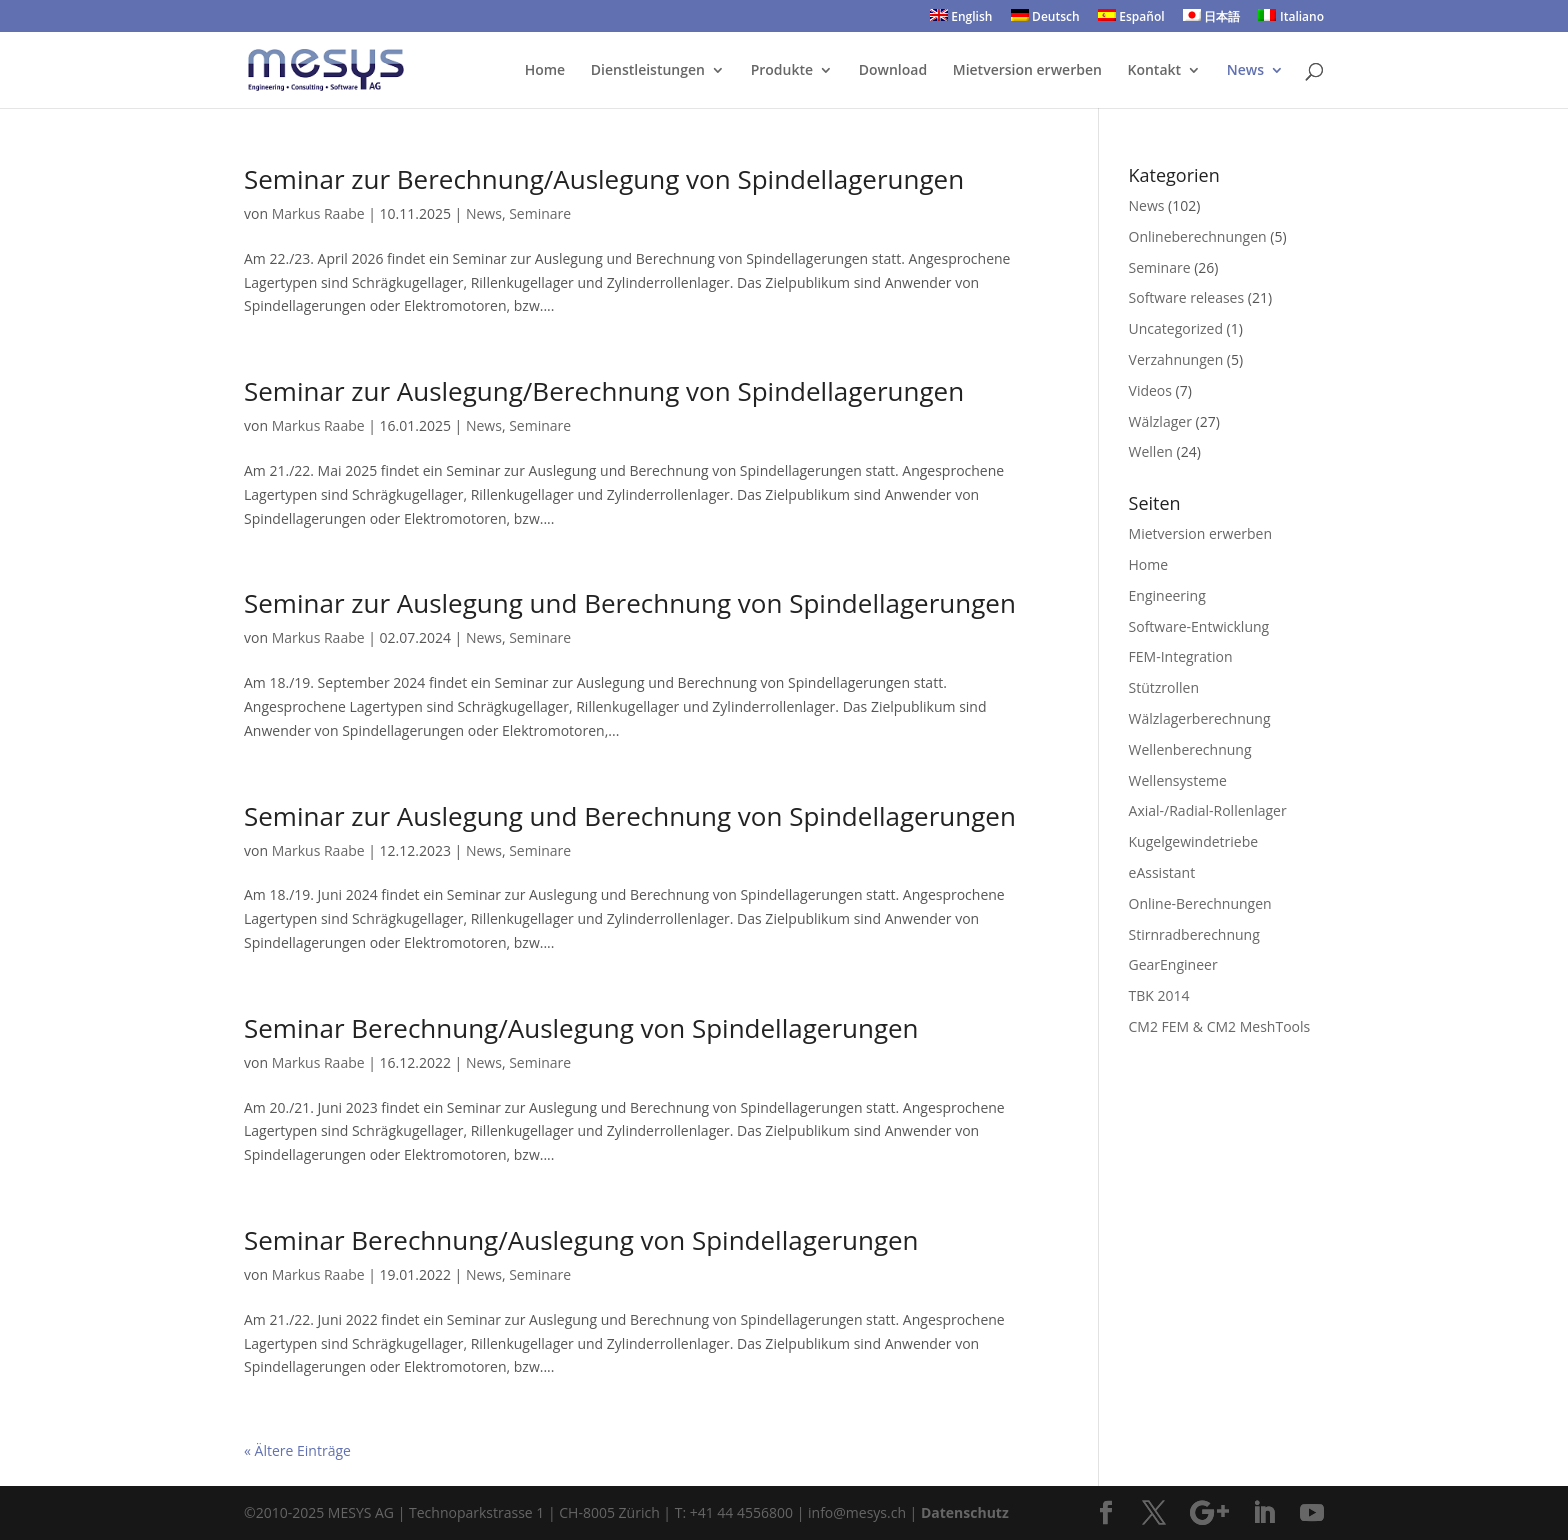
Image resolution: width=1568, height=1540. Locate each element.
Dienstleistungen (648, 71)
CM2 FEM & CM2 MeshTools (1220, 1026)
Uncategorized (1176, 328)
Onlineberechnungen (1198, 236)
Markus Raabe (318, 213)
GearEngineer (1173, 964)
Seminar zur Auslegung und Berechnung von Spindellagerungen (630, 603)
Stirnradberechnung (1194, 934)
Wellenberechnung (1190, 749)
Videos (1150, 390)
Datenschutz (965, 1512)
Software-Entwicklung (1199, 626)
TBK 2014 (1159, 995)
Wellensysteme (1178, 780)
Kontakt (1155, 71)
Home (545, 71)
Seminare (540, 213)
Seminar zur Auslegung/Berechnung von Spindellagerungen (604, 391)
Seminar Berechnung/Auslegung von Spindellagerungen (581, 1028)
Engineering (1167, 595)
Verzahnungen (1176, 359)
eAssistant (1162, 872)
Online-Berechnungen (1200, 903)
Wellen (1151, 451)
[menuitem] (961, 20)
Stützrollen (1164, 687)
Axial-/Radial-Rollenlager (1208, 810)
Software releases (1187, 297)
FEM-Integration (1181, 656)
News (1245, 71)
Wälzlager (1160, 421)
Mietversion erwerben (1027, 71)
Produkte (782, 71)
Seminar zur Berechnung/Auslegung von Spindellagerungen (604, 179)
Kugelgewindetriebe (1194, 841)
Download (893, 71)
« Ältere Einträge (297, 1450)
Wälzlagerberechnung (1200, 718)
